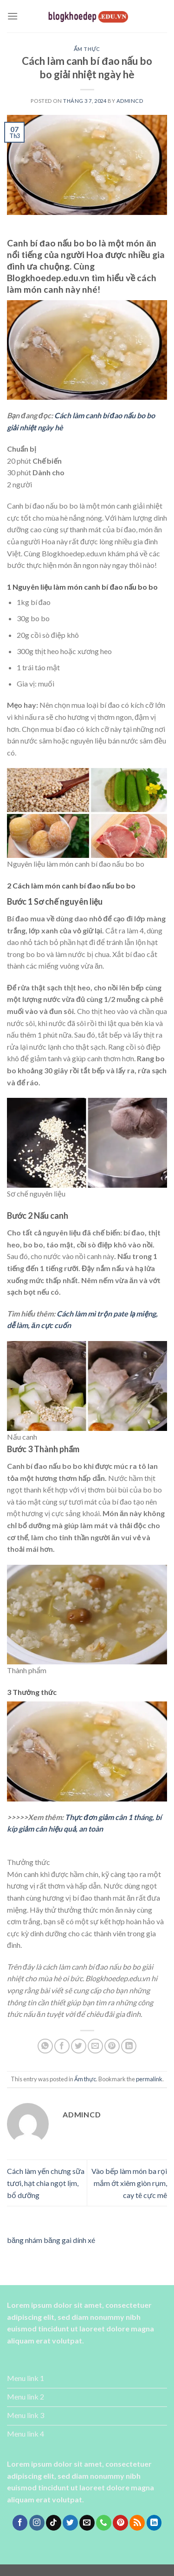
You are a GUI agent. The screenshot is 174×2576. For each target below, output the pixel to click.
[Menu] (12, 16)
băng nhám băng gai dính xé (51, 2240)
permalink (149, 2079)
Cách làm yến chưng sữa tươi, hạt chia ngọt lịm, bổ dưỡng (45, 2183)
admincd (129, 101)
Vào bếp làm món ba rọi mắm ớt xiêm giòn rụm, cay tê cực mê (129, 2183)
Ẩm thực (87, 49)
